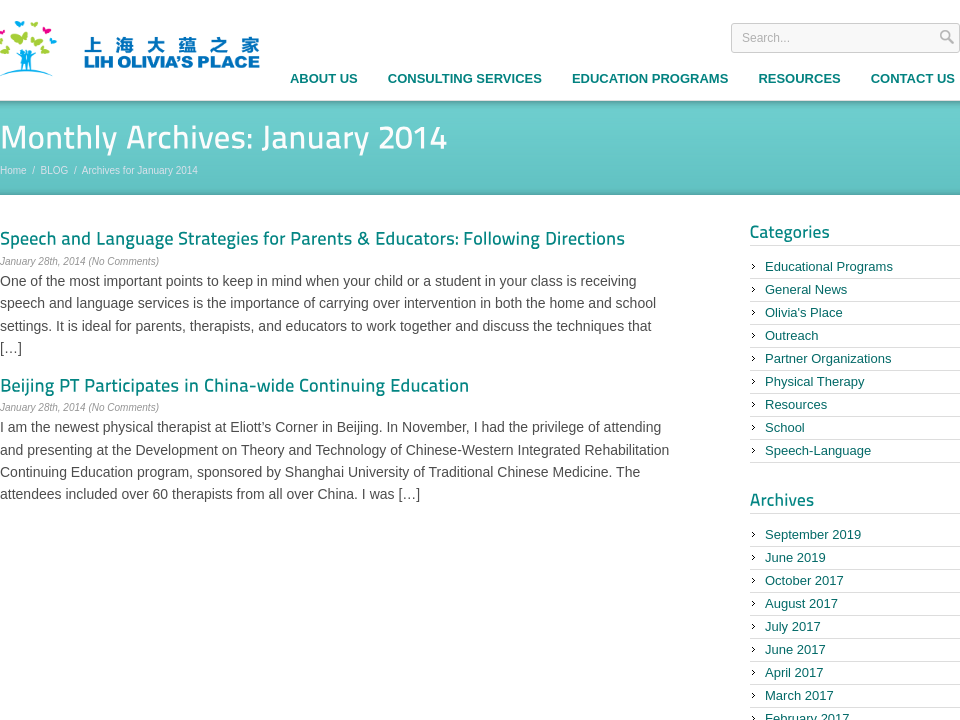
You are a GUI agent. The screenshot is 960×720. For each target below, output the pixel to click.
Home (13, 170)
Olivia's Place (804, 312)
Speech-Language (818, 450)
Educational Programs (829, 266)
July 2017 (793, 626)
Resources (799, 78)
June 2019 (795, 557)
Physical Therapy (814, 381)
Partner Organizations (828, 358)
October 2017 (804, 580)
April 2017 (794, 672)
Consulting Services (465, 78)
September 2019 (813, 534)
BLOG (55, 170)
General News (806, 289)
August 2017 (801, 603)
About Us (324, 78)
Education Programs (650, 78)
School (785, 427)
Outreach (791, 335)
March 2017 (799, 695)
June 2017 (795, 649)
